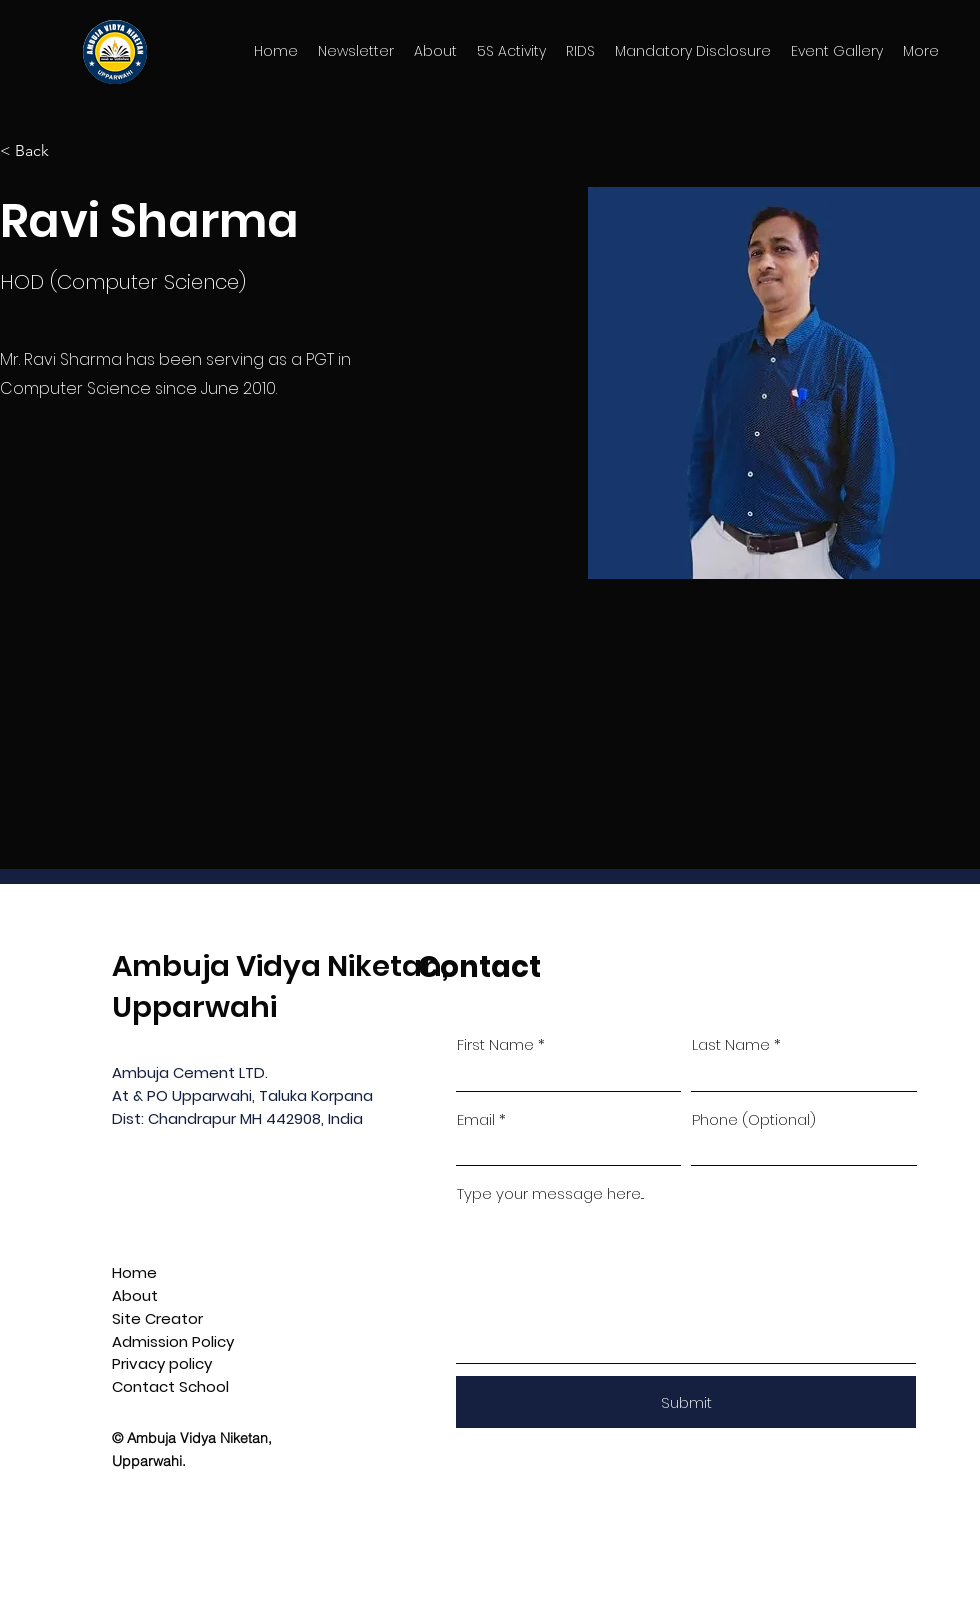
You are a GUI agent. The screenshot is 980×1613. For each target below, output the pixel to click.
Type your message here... (550, 1193)
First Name (495, 1044)
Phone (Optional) (754, 1119)
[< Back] (39, 151)
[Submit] (686, 1402)
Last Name (731, 1044)
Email (476, 1119)
